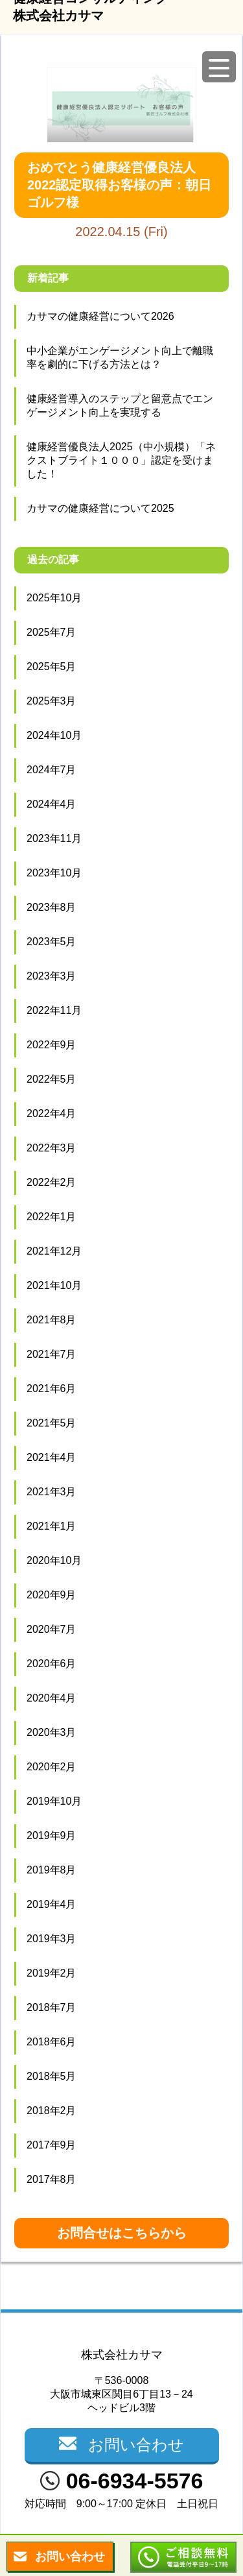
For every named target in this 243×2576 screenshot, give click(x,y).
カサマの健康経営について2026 (100, 316)
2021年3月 (51, 1491)
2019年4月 (51, 1904)
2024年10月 (54, 735)
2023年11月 (54, 838)
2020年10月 (54, 1560)
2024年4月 (51, 804)
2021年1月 (51, 1526)
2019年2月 (51, 1973)
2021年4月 (51, 1457)
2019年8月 (51, 1869)
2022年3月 (51, 1147)
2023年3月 (51, 975)
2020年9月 (51, 1594)
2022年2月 (51, 1182)
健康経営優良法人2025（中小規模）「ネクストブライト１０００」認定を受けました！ (121, 460)
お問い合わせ (70, 2556)
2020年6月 (51, 1663)
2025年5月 (51, 666)
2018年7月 (51, 2007)
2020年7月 (51, 1629)
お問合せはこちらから (122, 2233)
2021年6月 (51, 1388)
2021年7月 (51, 1354)
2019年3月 (51, 1938)
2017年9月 (51, 2144)
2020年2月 (51, 1766)
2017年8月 (51, 2179)
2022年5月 (51, 1079)
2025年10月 (54, 597)
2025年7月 (51, 632)
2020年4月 (51, 1697)
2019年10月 (54, 1801)
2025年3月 (51, 700)
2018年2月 (51, 2110)
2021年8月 (51, 1319)
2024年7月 (51, 769)
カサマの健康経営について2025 (100, 508)
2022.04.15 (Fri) (121, 195)
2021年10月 (54, 1285)
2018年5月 (51, 2076)
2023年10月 (54, 872)
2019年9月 (51, 1835)
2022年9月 (51, 1044)
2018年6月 (51, 2041)
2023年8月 (51, 907)
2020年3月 (51, 1732)
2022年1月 (51, 1216)
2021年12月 (54, 1251)
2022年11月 (54, 1010)
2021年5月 (51, 1422)
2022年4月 (51, 1113)
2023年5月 (51, 941)
